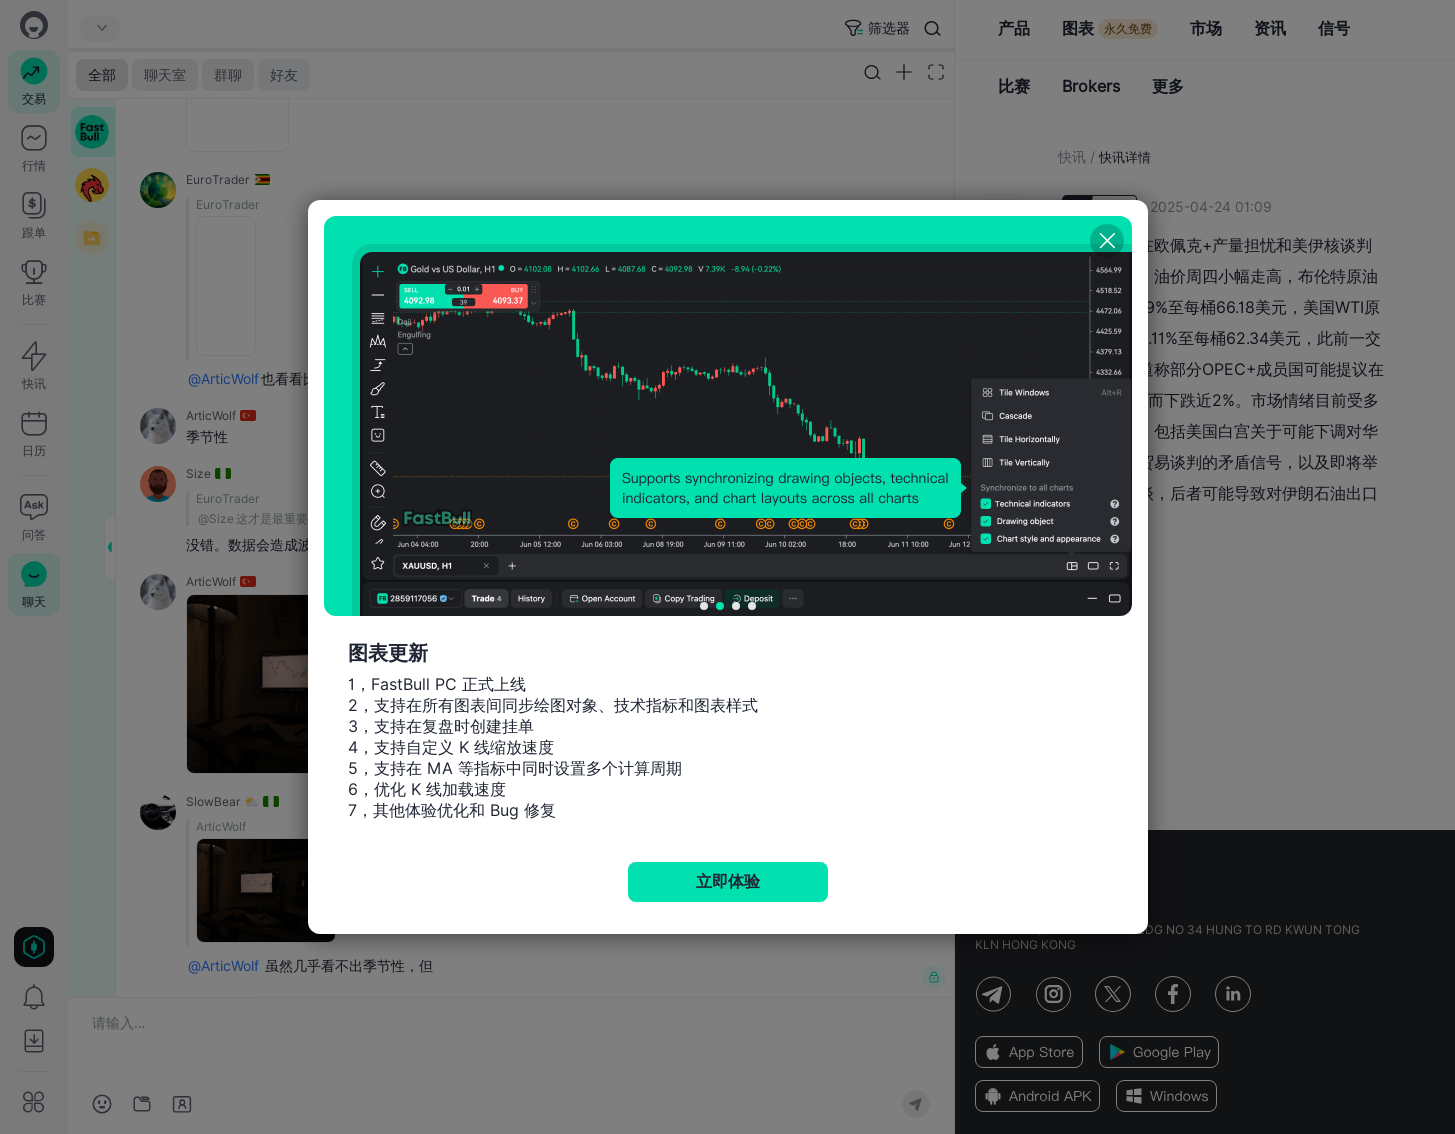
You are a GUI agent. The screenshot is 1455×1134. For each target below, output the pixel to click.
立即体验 (728, 881)
